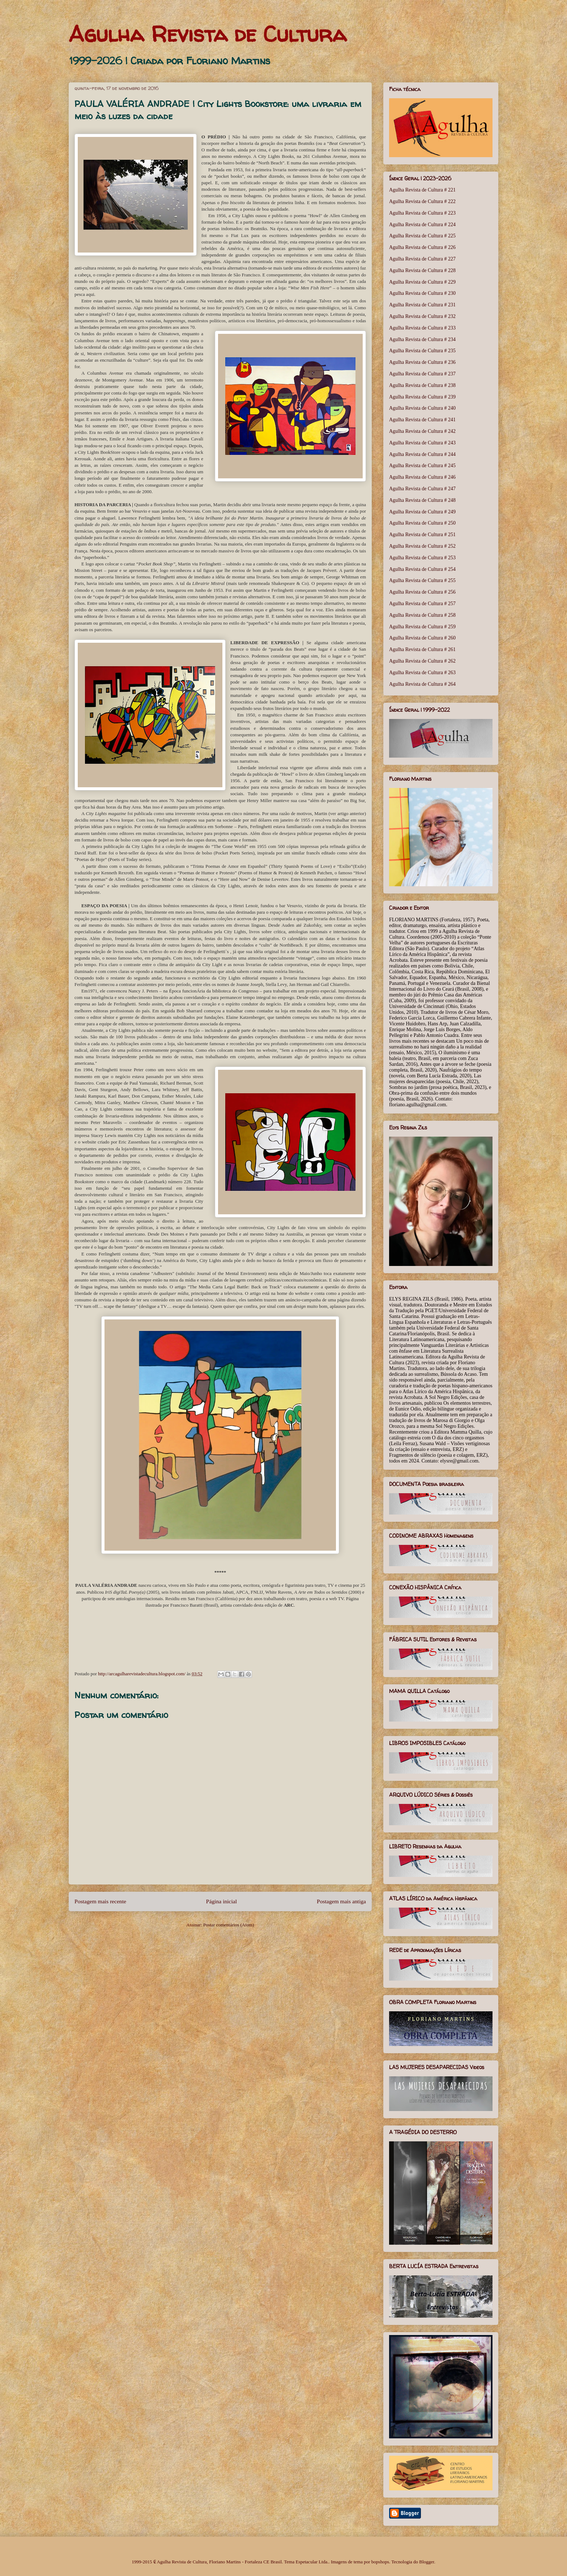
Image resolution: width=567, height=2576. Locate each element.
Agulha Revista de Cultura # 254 (422, 569)
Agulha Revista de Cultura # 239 (422, 397)
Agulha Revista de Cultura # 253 (422, 557)
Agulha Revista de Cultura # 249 (422, 511)
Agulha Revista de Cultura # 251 (422, 534)
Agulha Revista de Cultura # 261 (422, 649)
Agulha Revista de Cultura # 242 (422, 431)
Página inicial (221, 1901)
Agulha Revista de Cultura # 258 (422, 615)
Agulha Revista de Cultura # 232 (422, 316)
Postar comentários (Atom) (228, 1924)
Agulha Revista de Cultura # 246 (422, 477)
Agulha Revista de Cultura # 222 (422, 201)
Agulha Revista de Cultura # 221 (422, 190)
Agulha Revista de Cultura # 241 (422, 419)
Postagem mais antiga (341, 1901)
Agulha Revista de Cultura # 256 (422, 592)
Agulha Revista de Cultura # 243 (422, 442)
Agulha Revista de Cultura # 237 (422, 373)
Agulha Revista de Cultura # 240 (422, 408)
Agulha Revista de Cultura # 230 (422, 293)
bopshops (380, 2561)
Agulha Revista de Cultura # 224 (422, 224)
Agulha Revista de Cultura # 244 (422, 454)
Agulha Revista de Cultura (207, 34)
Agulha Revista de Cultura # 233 (422, 328)
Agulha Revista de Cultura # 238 (422, 385)
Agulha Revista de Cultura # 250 (422, 523)
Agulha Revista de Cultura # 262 (422, 661)
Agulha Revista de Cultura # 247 (422, 488)
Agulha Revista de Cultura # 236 (422, 362)
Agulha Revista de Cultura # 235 (422, 350)
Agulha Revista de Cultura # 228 (422, 270)
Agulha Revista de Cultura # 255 (422, 580)
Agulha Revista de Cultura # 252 (422, 546)
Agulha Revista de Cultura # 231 (422, 304)
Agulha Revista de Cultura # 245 (422, 465)
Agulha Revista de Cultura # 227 (422, 259)
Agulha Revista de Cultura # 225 (422, 235)
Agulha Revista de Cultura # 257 (422, 603)
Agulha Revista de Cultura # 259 (422, 626)
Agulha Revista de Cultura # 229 (422, 282)
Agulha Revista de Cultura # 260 (422, 638)
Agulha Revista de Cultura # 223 (422, 213)
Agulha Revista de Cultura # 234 (422, 339)
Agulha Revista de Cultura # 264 (422, 684)
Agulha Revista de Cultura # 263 (422, 672)
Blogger (426, 2561)
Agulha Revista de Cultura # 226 (422, 247)
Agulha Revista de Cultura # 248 (422, 500)
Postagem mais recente (100, 1901)
